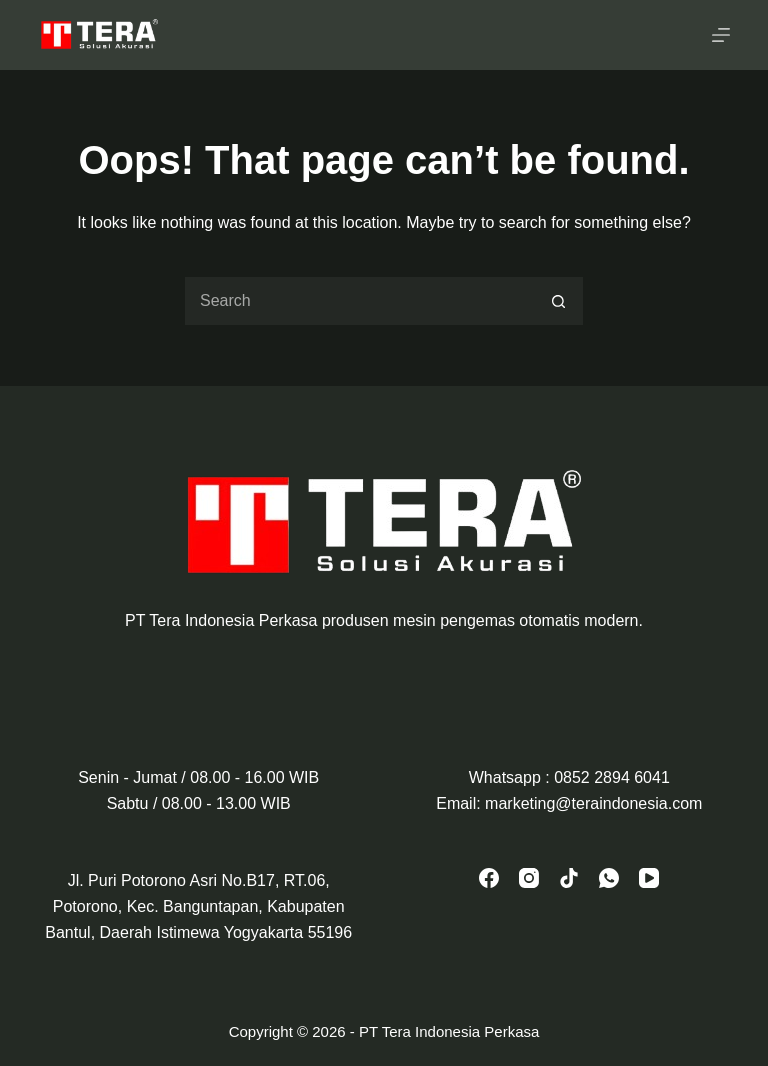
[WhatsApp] (609, 878)
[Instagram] (529, 878)
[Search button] (559, 301)
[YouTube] (649, 878)
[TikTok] (569, 878)
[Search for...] (359, 301)
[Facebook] (489, 878)
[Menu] (721, 35)
